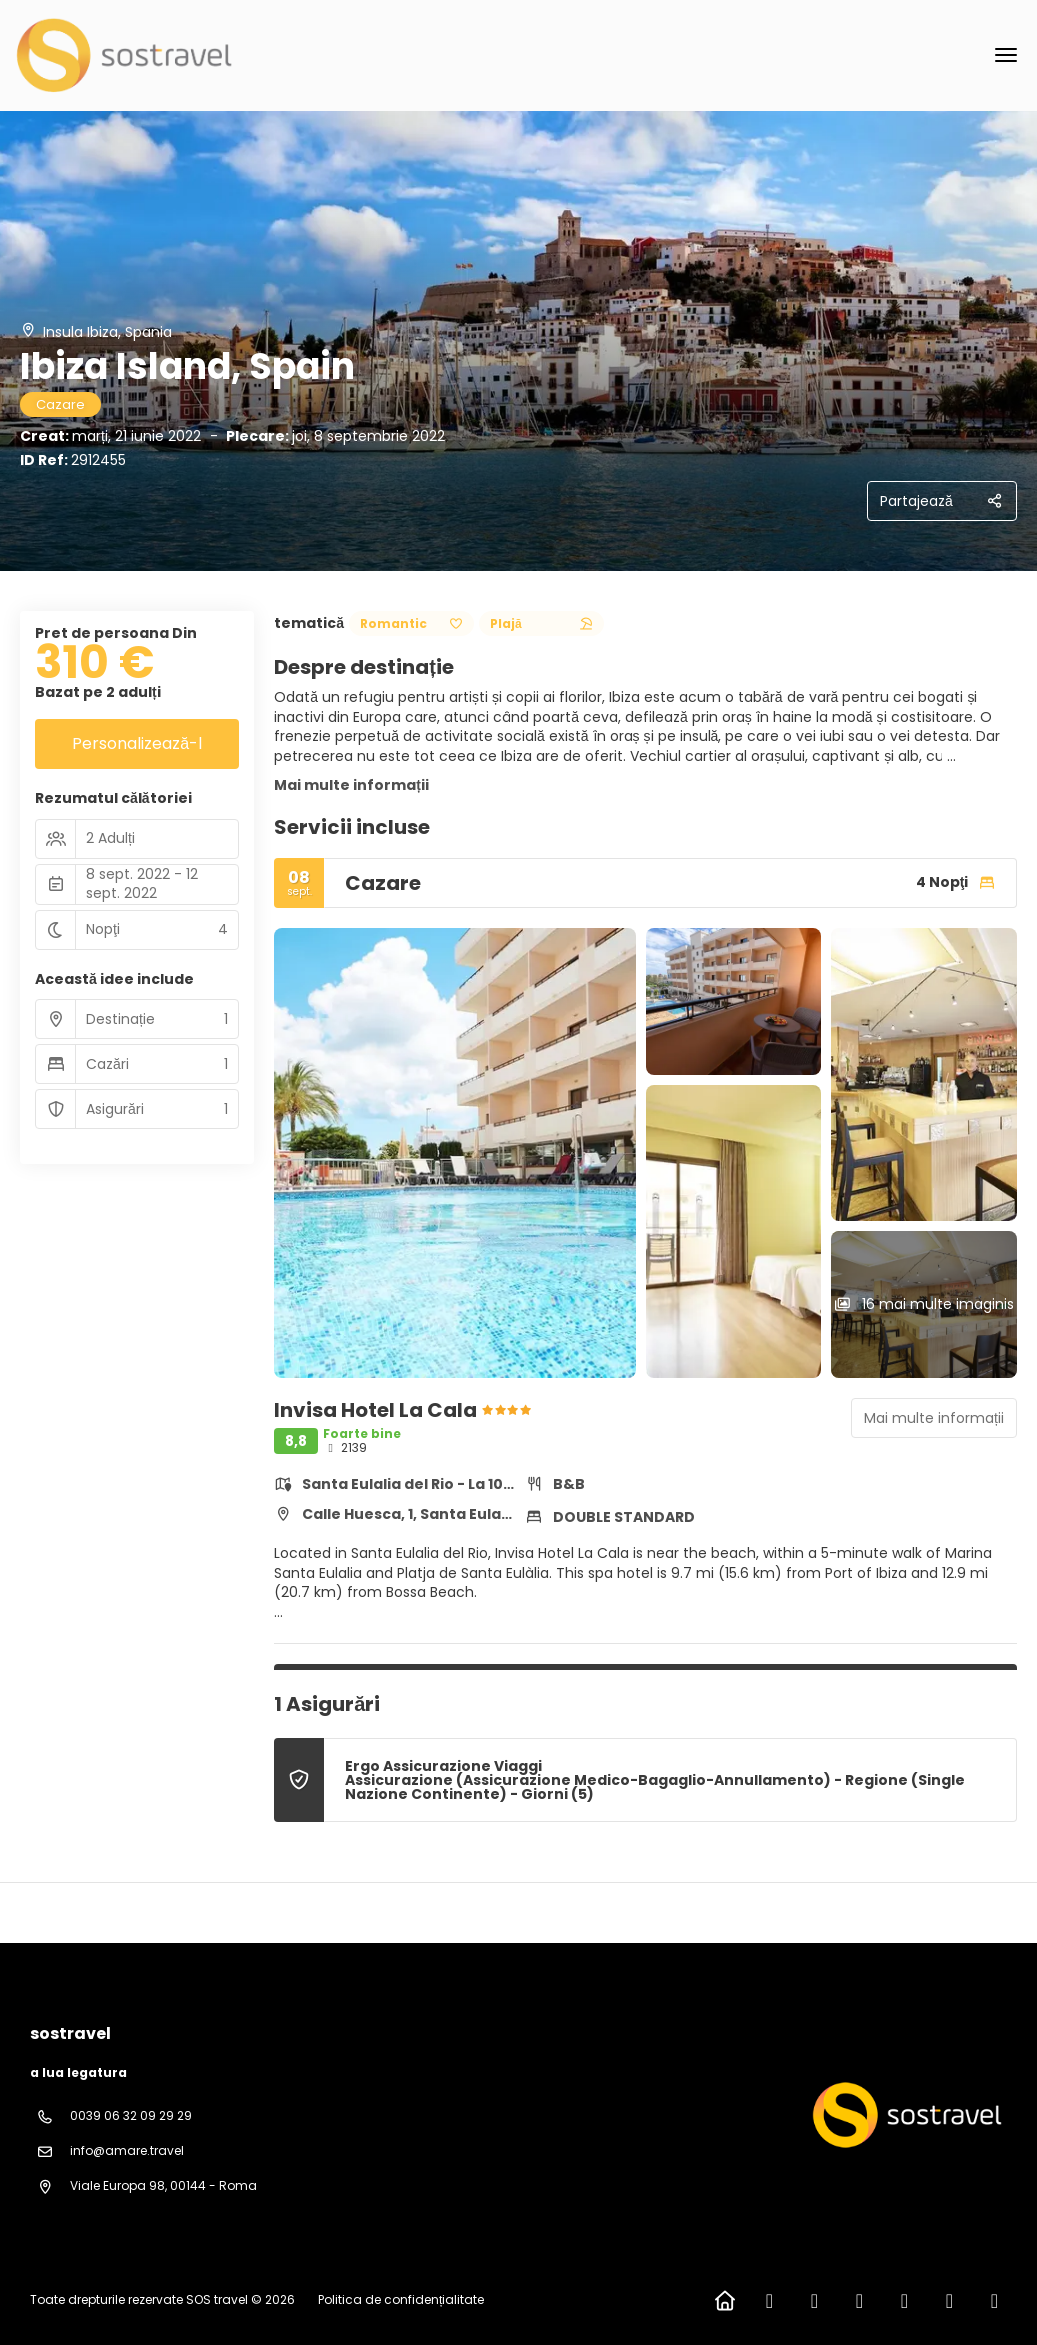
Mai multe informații (351, 785)
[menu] (1006, 55)
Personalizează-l (137, 743)
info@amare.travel (127, 2150)
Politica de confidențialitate (401, 2299)
